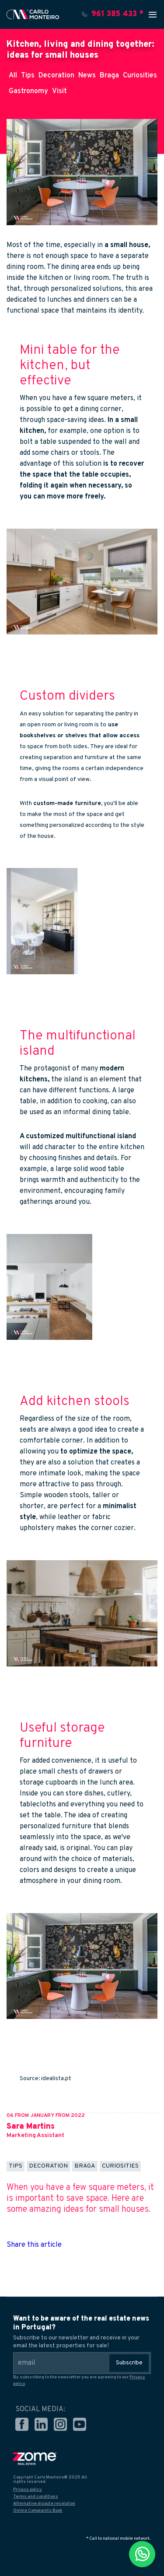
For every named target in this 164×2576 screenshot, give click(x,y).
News (87, 75)
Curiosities (140, 75)
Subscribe (129, 2363)
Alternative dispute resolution (44, 2503)
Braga (109, 75)
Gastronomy (28, 91)
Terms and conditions (35, 2496)
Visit (59, 91)
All (13, 75)
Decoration (56, 75)
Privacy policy (27, 2489)
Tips (28, 75)
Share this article (34, 2245)
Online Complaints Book (38, 2510)
